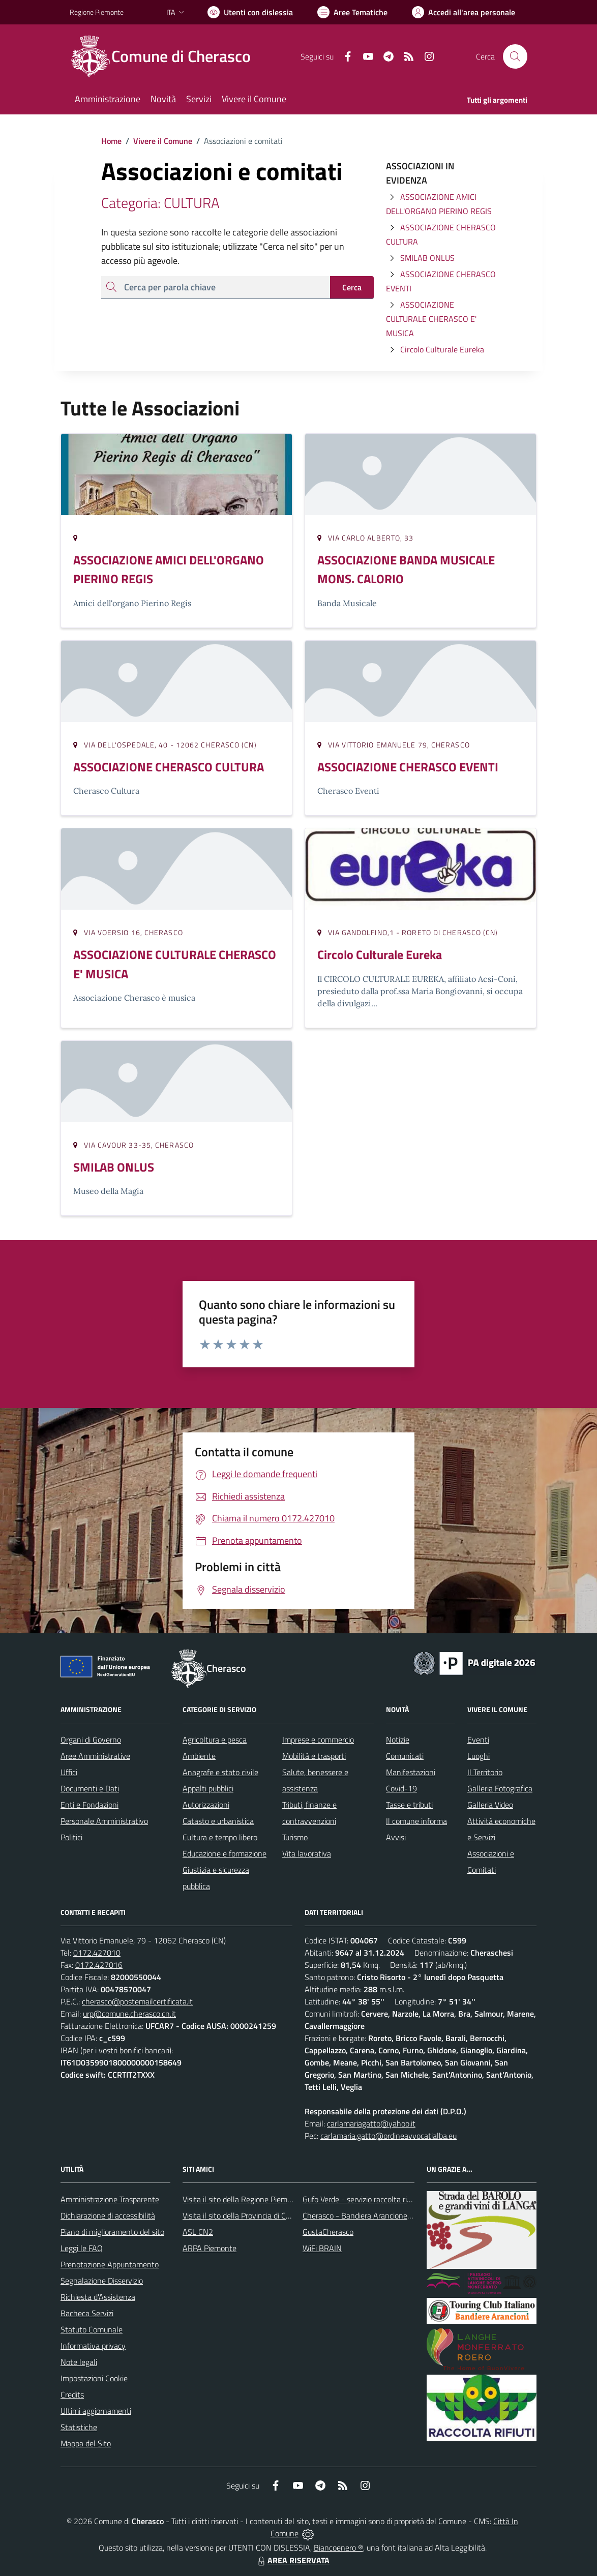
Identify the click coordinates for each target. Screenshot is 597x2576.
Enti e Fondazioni (89, 1805)
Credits (72, 2394)
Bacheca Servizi (87, 2313)
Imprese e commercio (318, 1739)
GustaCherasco (328, 2232)
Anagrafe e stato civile (220, 1772)
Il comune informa (416, 1821)
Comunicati (405, 1756)
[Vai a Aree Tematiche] (352, 12)
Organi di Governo (91, 1739)
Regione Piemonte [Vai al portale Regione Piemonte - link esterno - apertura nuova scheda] (97, 12)
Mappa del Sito (86, 2443)
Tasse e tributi (409, 1805)
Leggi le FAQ (82, 2248)
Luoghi (478, 1756)
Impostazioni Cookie (94, 2378)
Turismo (295, 1837)
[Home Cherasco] (166, 56)
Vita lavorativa (306, 1853)
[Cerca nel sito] (515, 56)
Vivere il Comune (162, 141)
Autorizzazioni (206, 1805)
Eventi (478, 1739)
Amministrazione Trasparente (110, 2199)
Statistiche (79, 2427)
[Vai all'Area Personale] (463, 12)
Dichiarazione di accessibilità (108, 2215)
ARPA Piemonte (209, 2248)
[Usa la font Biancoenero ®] (250, 12)
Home (111, 141)
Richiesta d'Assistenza (98, 2297)
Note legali (79, 2362)
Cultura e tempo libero (220, 1837)
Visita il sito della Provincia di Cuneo (243, 2215)
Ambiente (199, 1756)
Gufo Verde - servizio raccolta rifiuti (361, 2199)
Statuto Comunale (92, 2329)
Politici (71, 1837)
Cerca (352, 287)
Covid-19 (401, 1788)
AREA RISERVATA (292, 2560)
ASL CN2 (198, 2232)
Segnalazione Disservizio (102, 2280)
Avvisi (396, 1837)
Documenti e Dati (90, 1788)
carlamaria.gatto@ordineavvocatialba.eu (388, 2136)
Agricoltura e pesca (215, 1739)
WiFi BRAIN (322, 2248)
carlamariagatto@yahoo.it (371, 2123)
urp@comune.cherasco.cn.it (129, 2014)
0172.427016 (99, 1965)
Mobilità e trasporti (314, 1756)
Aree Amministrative (95, 1756)
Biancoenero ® (338, 2547)
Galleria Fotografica (499, 1788)
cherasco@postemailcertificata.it (137, 2001)
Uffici (69, 1772)
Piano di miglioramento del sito (112, 2232)
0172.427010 (97, 1952)
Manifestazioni (410, 1772)
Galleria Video (490, 1805)
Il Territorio (484, 1772)
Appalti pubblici (208, 1788)
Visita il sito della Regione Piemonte (243, 2199)
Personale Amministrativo (104, 1821)
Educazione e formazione (224, 1853)
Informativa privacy (93, 2346)
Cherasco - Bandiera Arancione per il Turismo (378, 2215)
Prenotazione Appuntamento (110, 2264)
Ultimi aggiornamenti (96, 2411)
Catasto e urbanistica (218, 1821)
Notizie (397, 1739)
